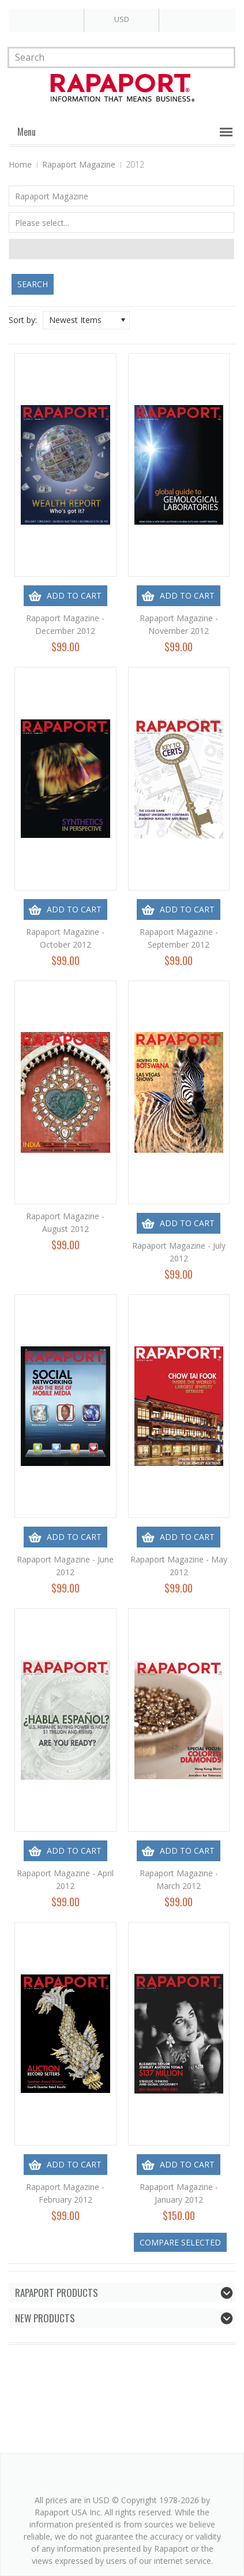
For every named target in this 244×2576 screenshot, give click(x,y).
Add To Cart (74, 595)
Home (20, 164)
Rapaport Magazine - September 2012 (179, 938)
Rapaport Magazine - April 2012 (65, 1879)
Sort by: (23, 319)
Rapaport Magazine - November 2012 (179, 624)
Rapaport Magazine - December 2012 (65, 624)
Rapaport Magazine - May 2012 (178, 1565)
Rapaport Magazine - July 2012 (179, 1252)
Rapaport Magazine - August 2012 (65, 1222)
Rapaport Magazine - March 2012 (179, 1879)
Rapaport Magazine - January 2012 (179, 2193)
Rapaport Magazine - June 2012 (65, 1565)
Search (32, 284)
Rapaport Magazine (78, 164)
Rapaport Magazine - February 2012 (65, 2193)
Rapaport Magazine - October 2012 (65, 938)
